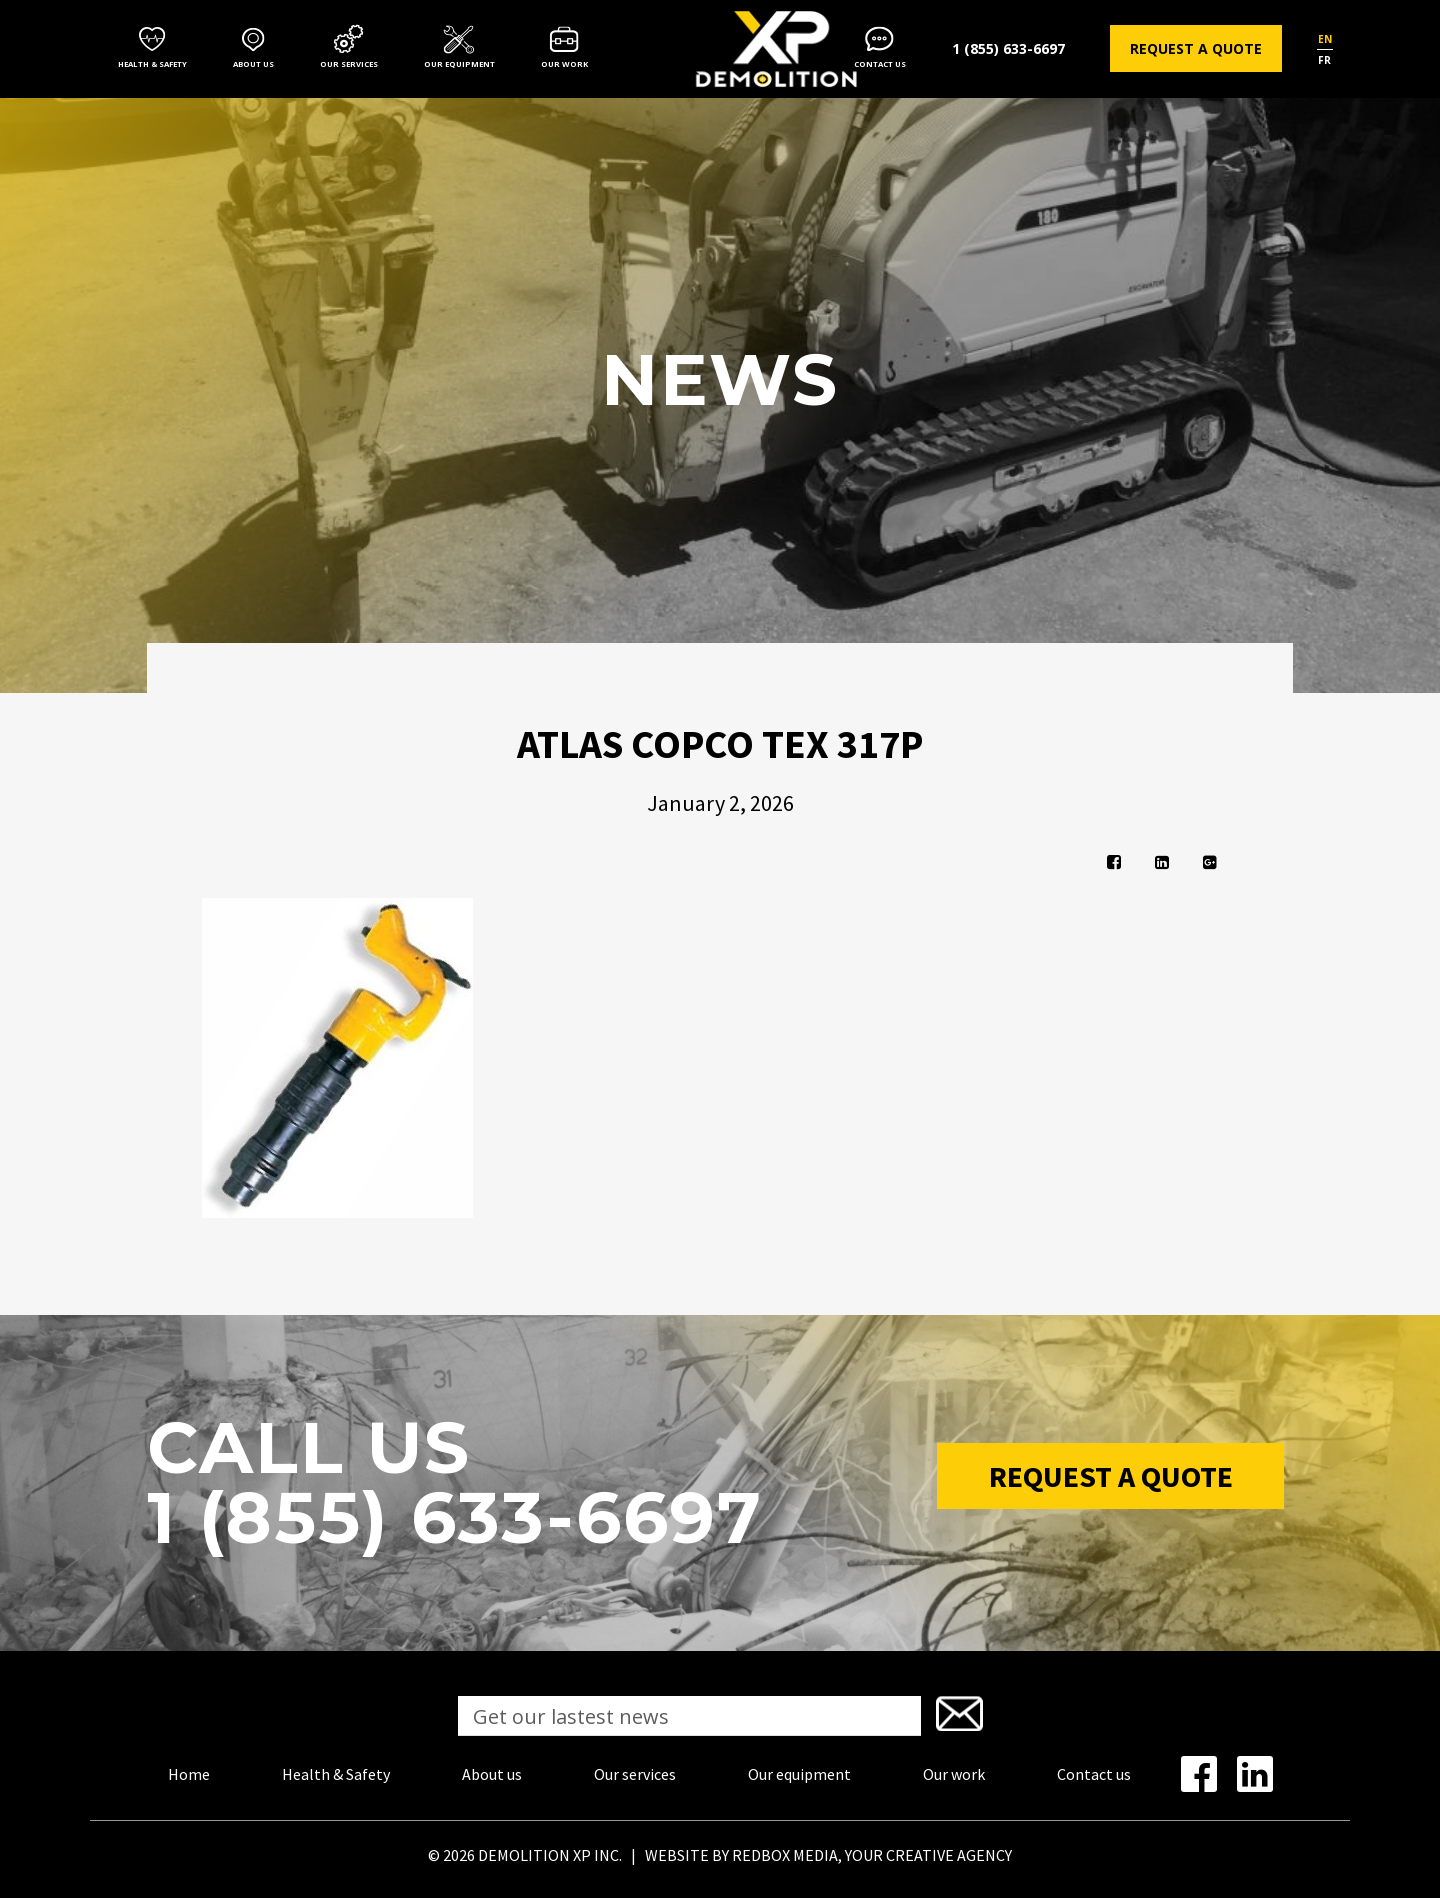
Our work (564, 64)
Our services (349, 64)
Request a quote (1196, 48)
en (1325, 39)
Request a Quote (1111, 1476)
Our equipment (459, 64)
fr (1324, 60)
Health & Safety (152, 64)
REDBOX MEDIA (785, 1855)
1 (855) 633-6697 (1008, 48)
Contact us (880, 64)
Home (189, 1774)
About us (253, 64)
